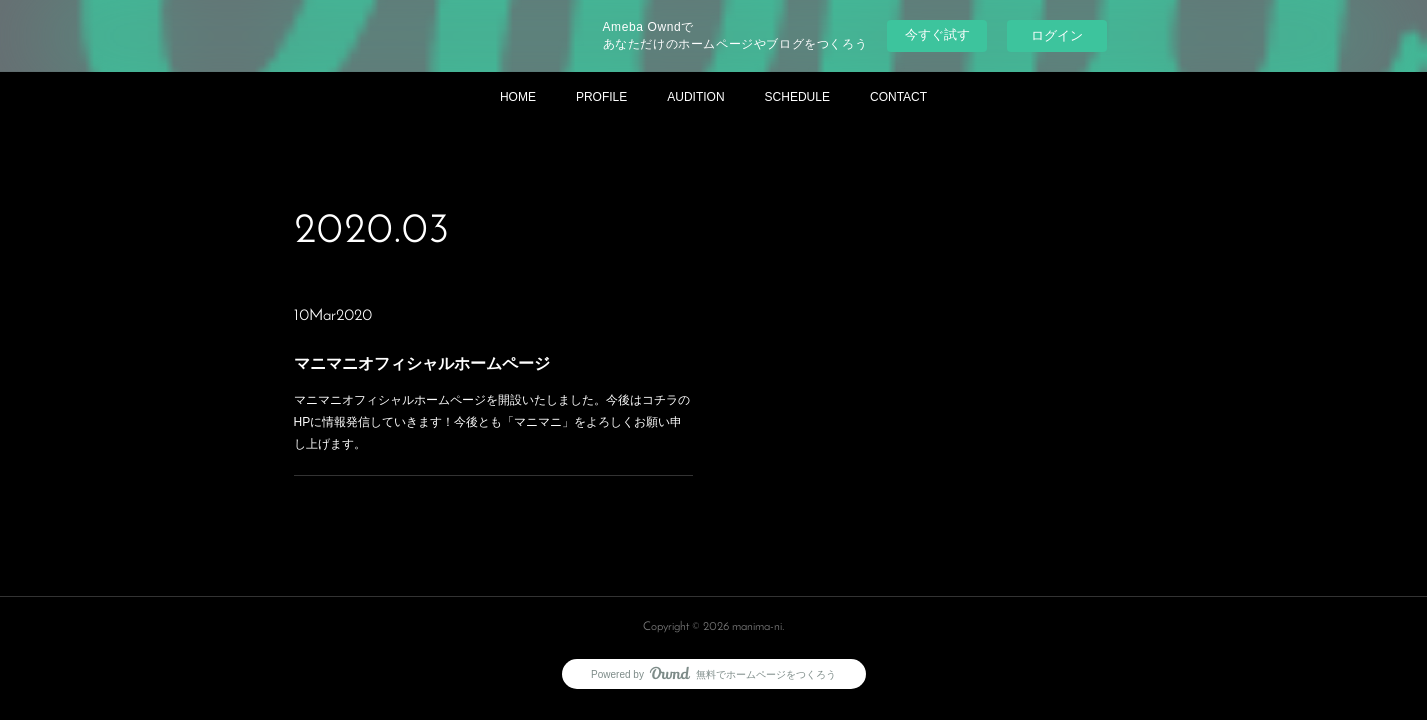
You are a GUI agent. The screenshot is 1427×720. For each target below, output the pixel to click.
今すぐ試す (937, 34)
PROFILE (601, 97)
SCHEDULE (797, 97)
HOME (518, 97)
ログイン (1057, 35)
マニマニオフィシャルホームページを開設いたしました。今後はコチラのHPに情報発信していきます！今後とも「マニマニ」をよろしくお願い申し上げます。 (491, 421)
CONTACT (898, 97)
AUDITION (695, 97)
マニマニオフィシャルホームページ (422, 363)
